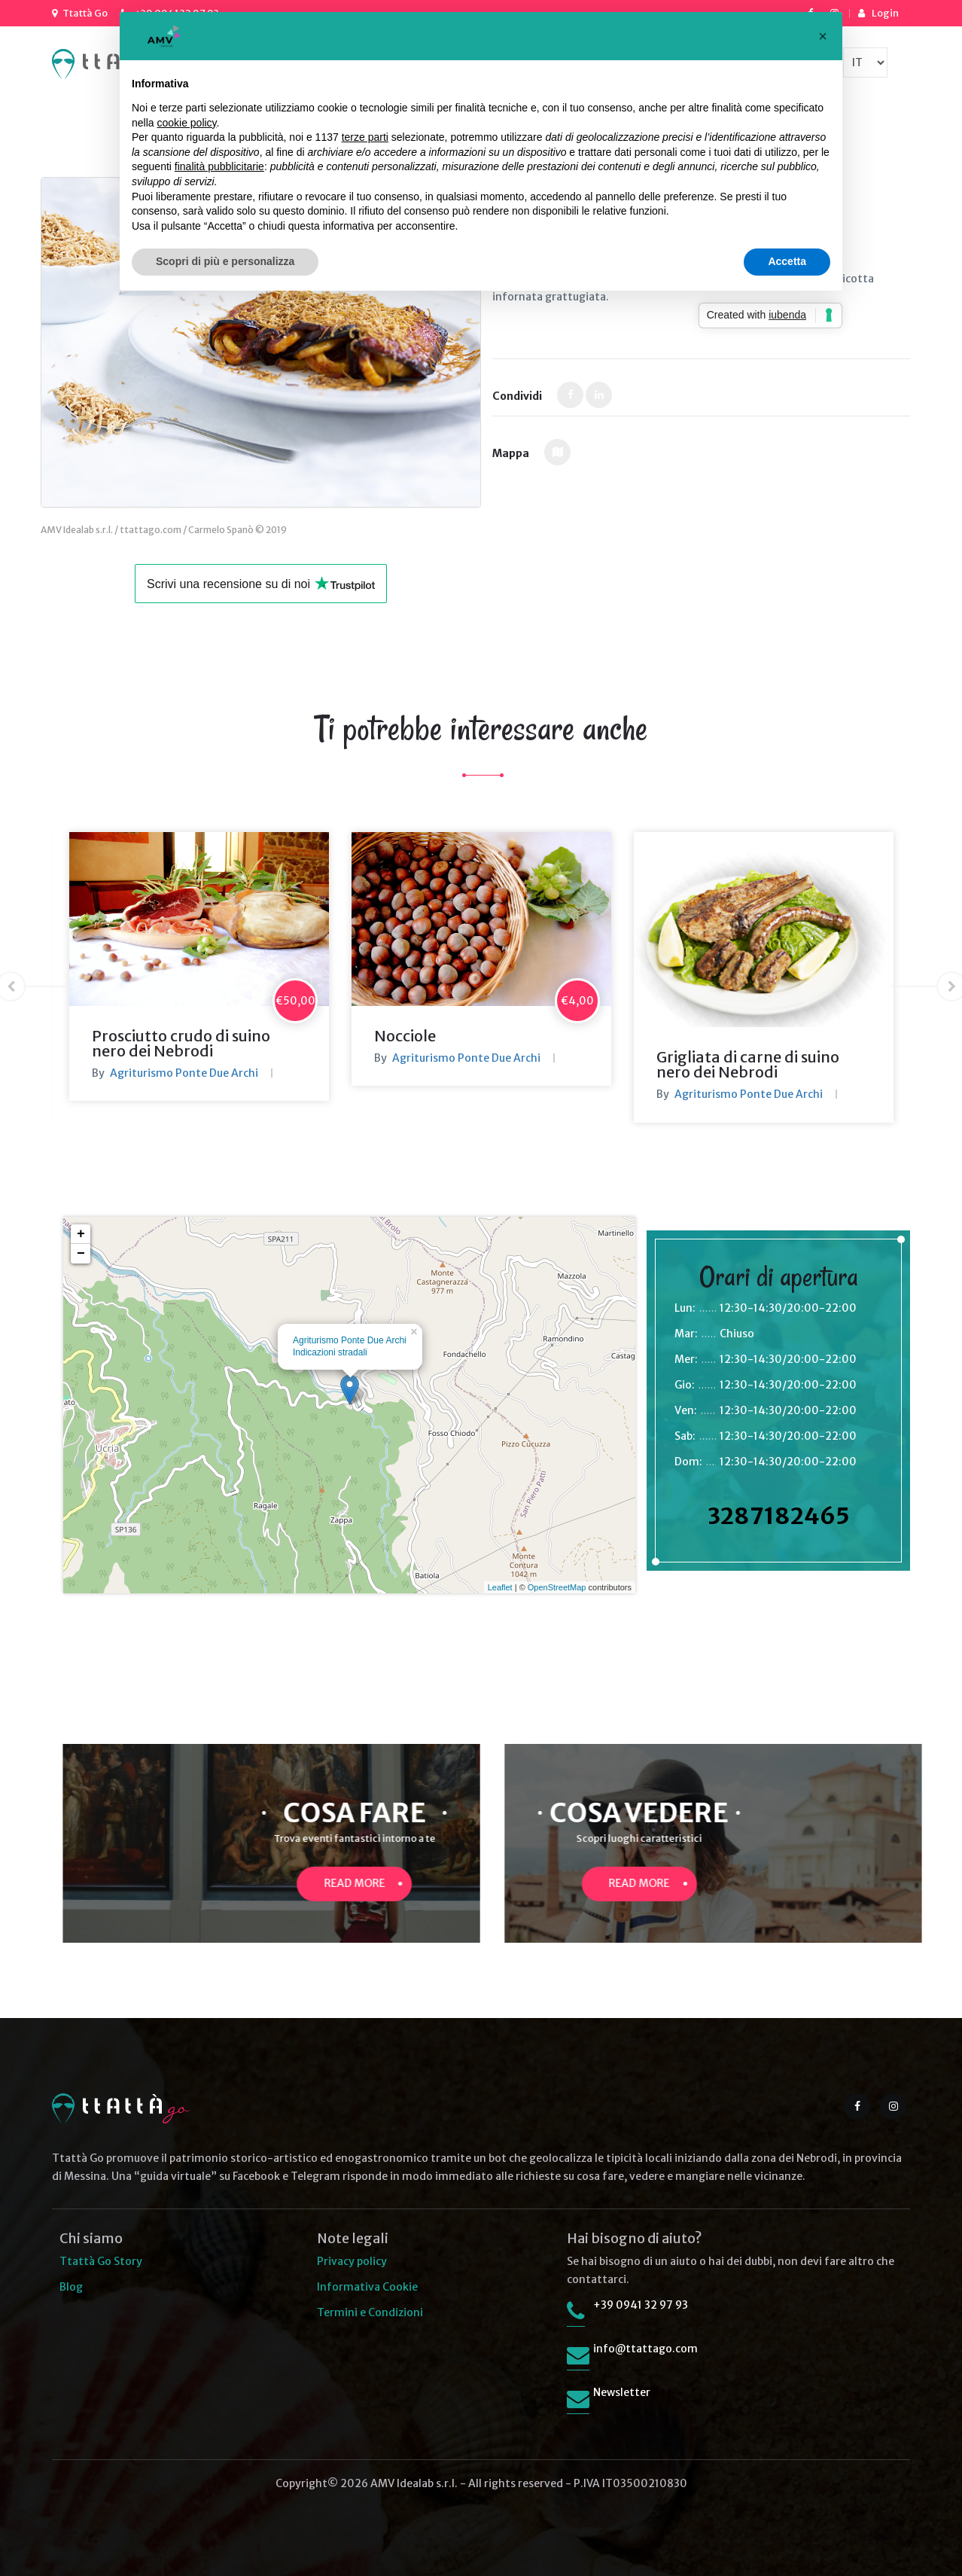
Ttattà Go (85, 13)
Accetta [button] (787, 261)
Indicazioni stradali (330, 1352)
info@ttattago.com (645, 2348)
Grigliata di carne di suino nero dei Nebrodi (747, 1064)
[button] (823, 36)
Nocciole (405, 1035)
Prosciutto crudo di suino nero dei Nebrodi (181, 1043)
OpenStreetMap (557, 1587)
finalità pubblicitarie (219, 166)
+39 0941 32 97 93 (640, 2305)
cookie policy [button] (186, 123)
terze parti (365, 137)
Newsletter (621, 2392)
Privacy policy (352, 2261)
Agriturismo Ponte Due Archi (184, 1073)
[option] (199, 966)
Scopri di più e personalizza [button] (225, 261)
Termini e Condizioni (370, 2312)
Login (885, 13)
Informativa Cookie (367, 2287)
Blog (71, 2287)
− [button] (81, 1254)
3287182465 (779, 1515)
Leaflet (500, 1587)
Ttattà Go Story (100, 2261)
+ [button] (81, 1234)
